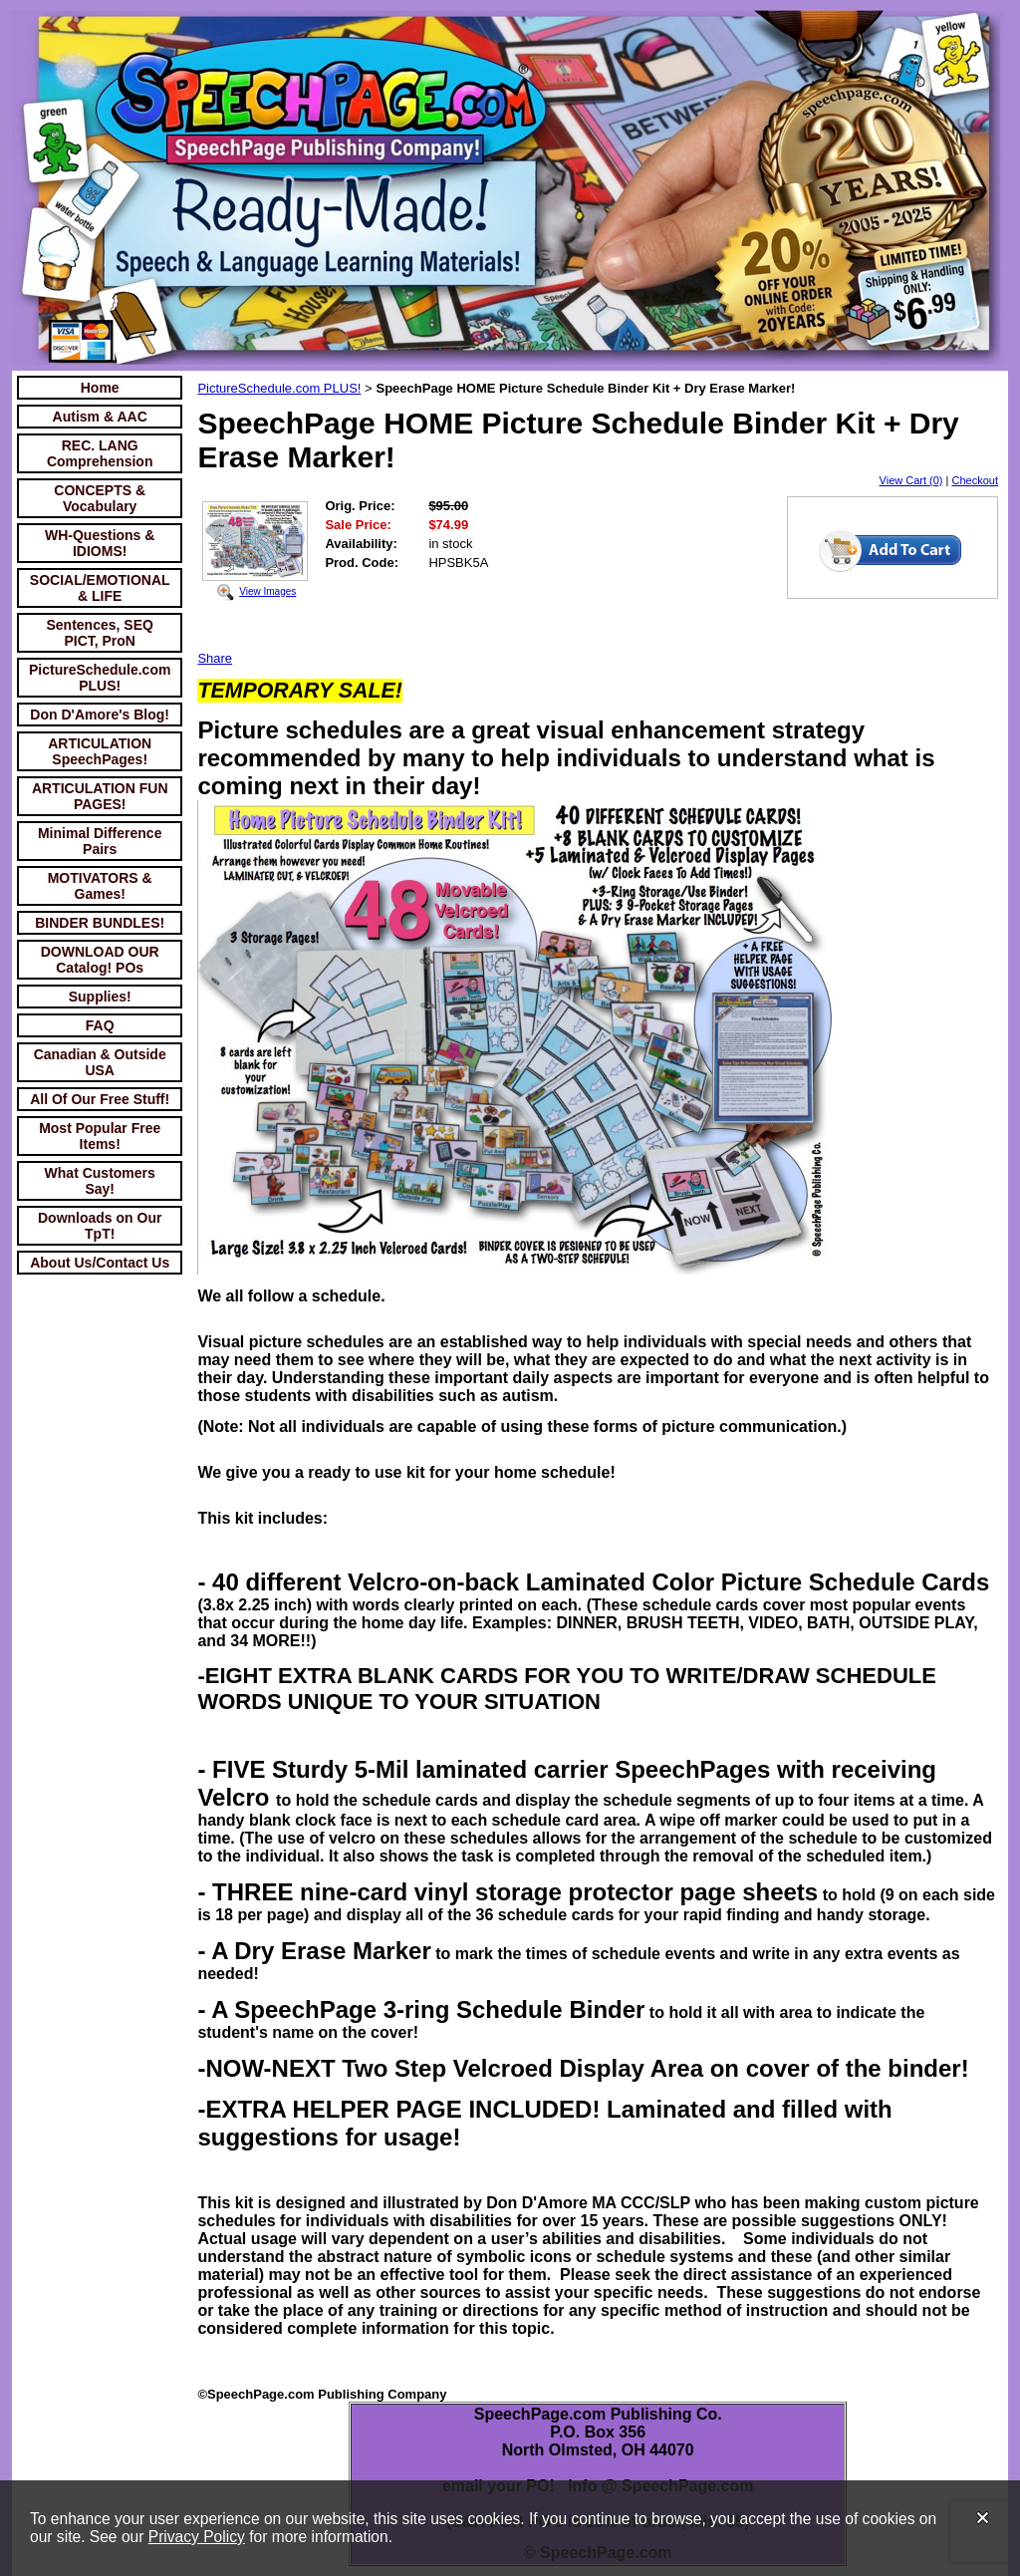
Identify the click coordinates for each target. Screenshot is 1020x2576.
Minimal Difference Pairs (99, 841)
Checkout (975, 480)
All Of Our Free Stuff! (99, 1099)
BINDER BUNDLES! (99, 923)
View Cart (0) (911, 480)
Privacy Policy (196, 2536)
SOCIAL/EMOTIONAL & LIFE (100, 588)
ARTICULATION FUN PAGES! (100, 796)
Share (214, 658)
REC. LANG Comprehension (100, 453)
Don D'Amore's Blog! (99, 714)
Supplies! (100, 996)
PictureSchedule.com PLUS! (99, 678)
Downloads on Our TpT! (99, 1226)
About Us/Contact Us (99, 1263)
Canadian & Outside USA (100, 1062)
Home (100, 388)
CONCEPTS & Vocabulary (99, 498)
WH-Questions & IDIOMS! (99, 543)
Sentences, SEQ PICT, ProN (100, 633)
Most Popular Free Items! (99, 1136)
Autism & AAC (100, 417)
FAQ (100, 1025)
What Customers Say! (100, 1181)
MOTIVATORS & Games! (100, 886)
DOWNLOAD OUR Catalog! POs (100, 960)
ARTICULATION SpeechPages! (99, 751)
